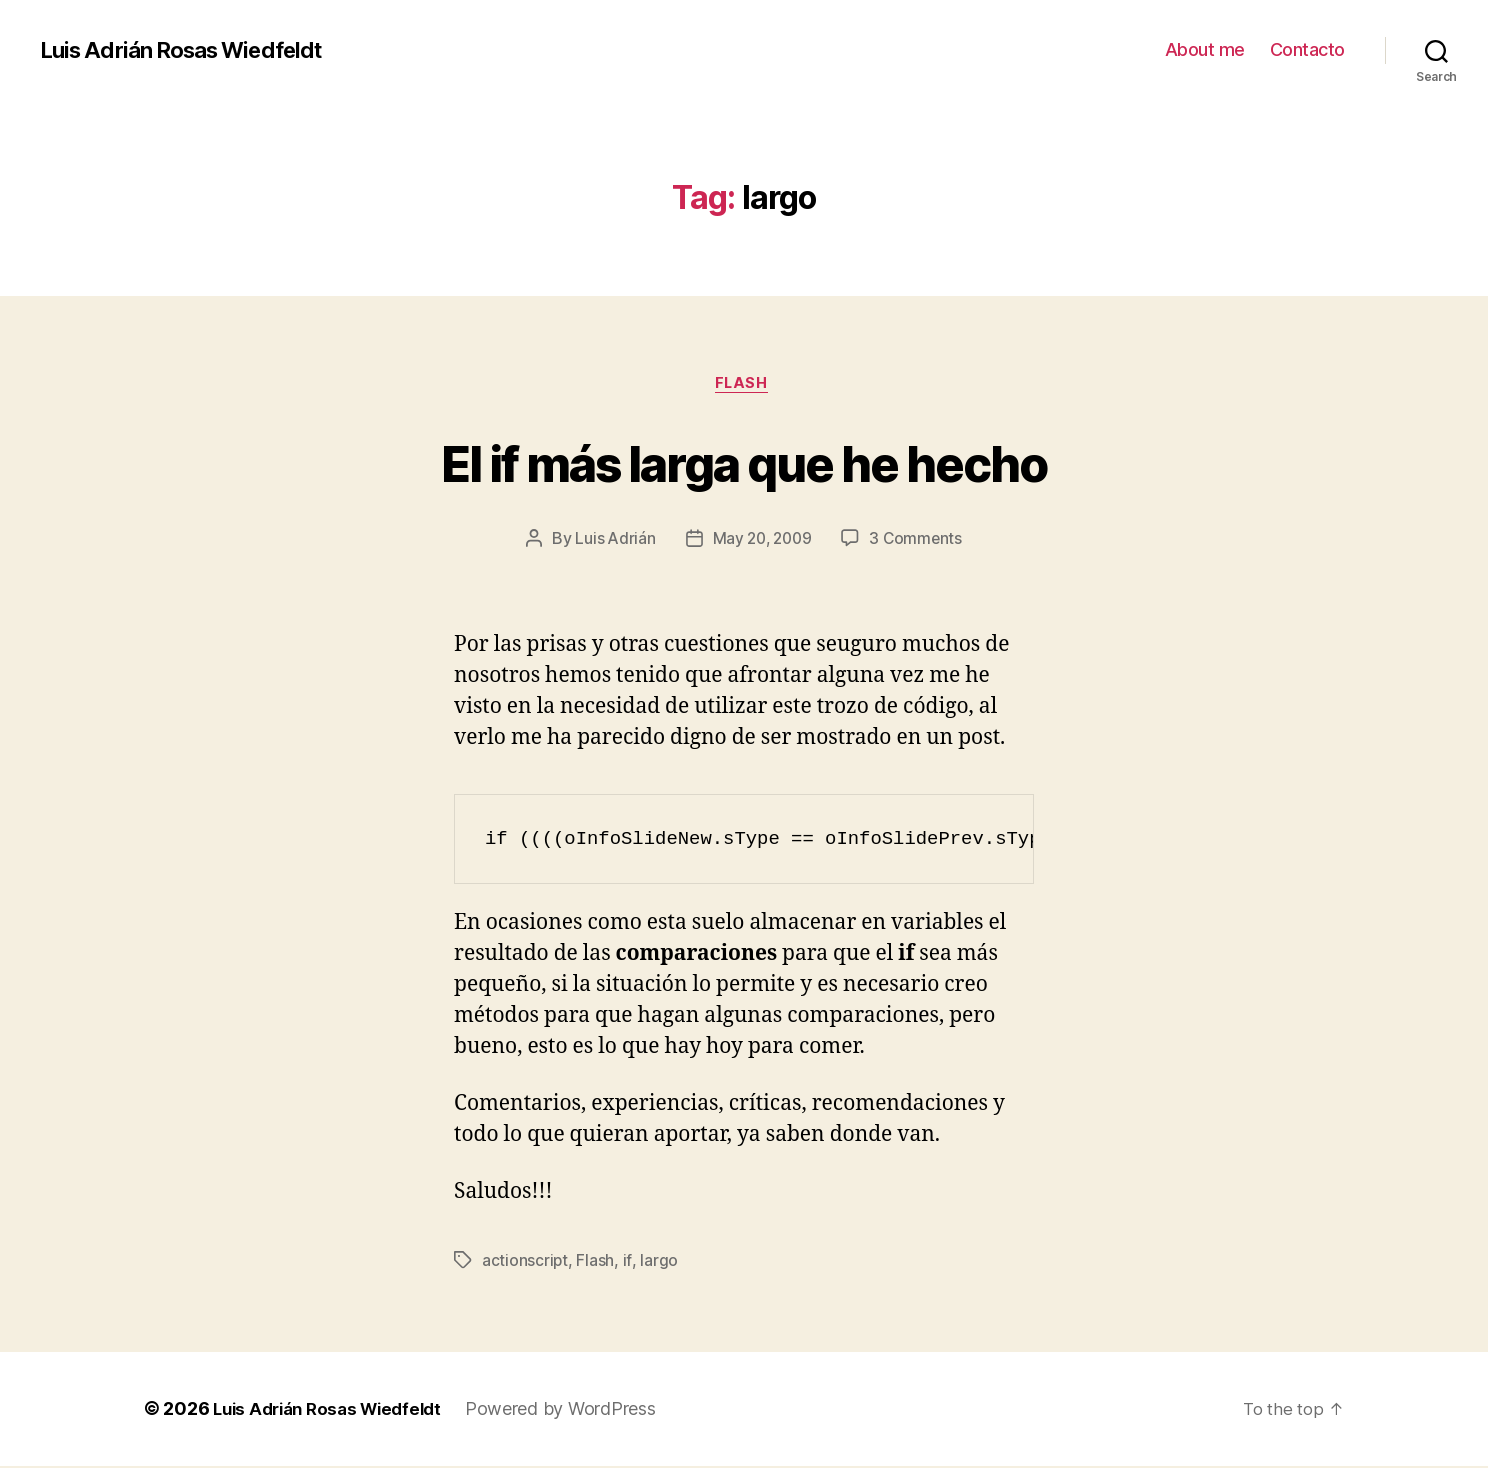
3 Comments (919, 541)
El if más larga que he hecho (744, 461)
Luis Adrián (611, 541)
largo (659, 1263)
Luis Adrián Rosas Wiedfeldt (192, 50)
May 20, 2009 (761, 541)
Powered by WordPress (576, 1411)
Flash (744, 385)
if (627, 1263)
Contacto (1307, 49)
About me (1205, 49)
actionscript (525, 1263)
